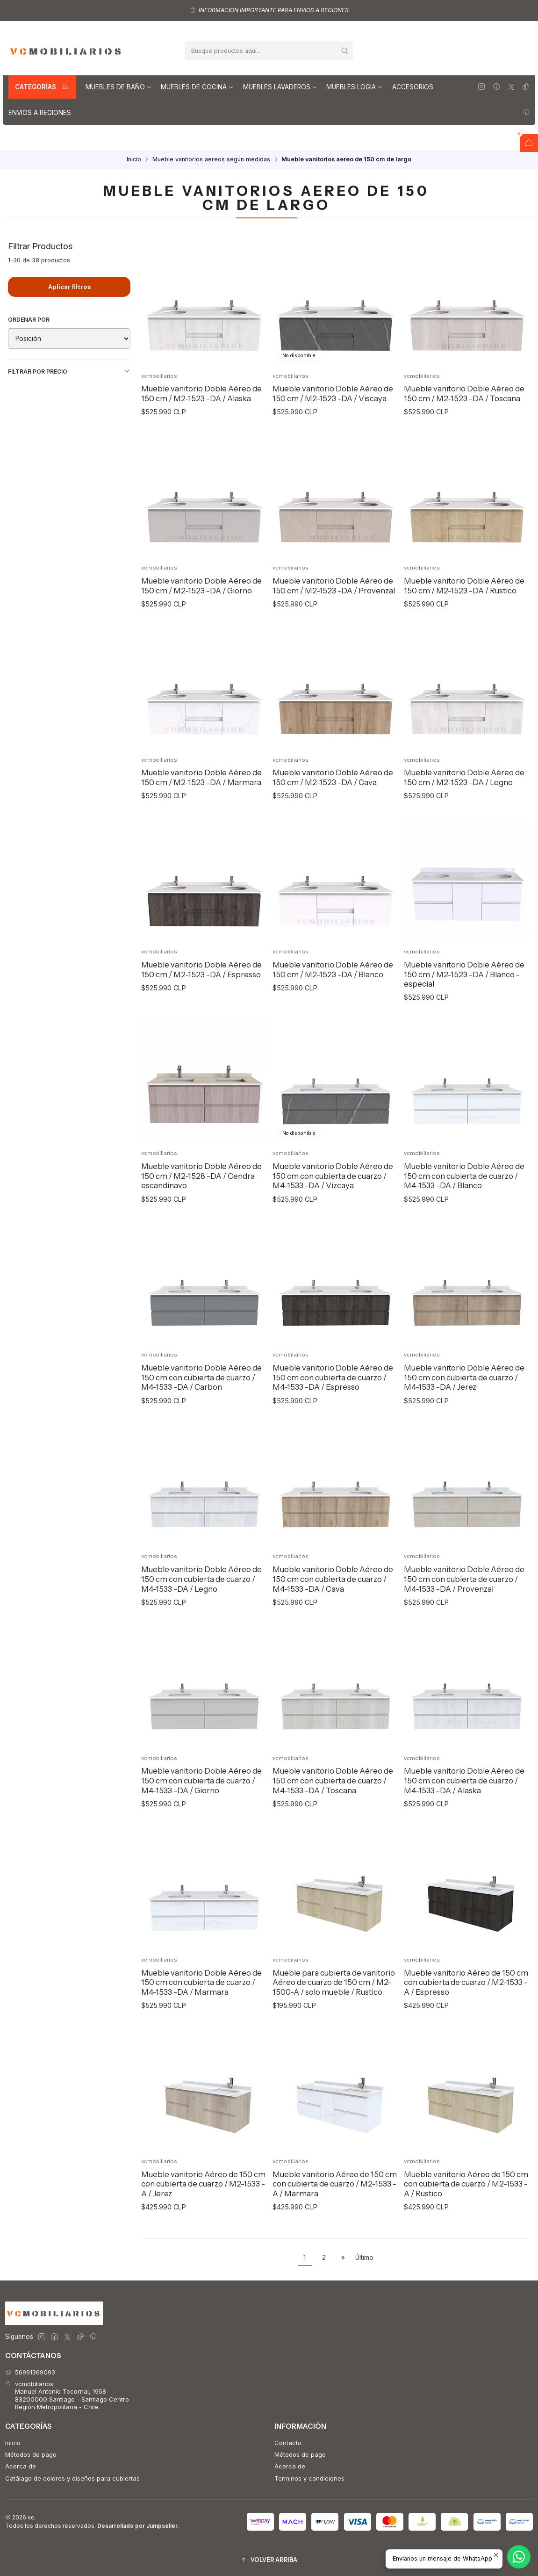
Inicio (134, 160)
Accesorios (412, 87)
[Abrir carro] (529, 143)
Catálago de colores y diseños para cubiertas (72, 2478)
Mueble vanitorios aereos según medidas (211, 160)
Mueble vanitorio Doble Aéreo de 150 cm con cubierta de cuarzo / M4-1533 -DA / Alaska (464, 1821)
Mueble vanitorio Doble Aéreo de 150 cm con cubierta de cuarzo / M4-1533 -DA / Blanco (464, 1216)
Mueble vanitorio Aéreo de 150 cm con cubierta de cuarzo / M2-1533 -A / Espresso (466, 2022)
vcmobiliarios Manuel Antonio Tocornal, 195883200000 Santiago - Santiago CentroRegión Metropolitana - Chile (67, 2395)
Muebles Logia (354, 87)
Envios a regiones (39, 112)
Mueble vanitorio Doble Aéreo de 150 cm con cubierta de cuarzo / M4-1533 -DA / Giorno (201, 1821)
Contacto (287, 2442)
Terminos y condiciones (309, 2478)
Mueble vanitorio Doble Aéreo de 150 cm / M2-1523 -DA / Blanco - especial (464, 1014)
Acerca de (20, 2466)
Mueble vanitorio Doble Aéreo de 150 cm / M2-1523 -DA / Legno (464, 818)
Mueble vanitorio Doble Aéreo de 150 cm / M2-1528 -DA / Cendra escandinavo (201, 1216)
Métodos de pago (31, 2454)
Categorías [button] (42, 87)
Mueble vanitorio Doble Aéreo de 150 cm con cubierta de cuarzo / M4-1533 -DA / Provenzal (464, 1619)
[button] (269, 2559)
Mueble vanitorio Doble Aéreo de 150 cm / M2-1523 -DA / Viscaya (333, 393)
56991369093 (30, 2372)
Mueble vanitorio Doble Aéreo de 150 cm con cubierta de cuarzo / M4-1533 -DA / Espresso (333, 1417)
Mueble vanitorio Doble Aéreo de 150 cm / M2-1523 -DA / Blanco (333, 1009)
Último (364, 2257)
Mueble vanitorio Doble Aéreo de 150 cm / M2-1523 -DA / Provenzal (334, 625)
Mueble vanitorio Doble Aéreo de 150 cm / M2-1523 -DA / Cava (333, 818)
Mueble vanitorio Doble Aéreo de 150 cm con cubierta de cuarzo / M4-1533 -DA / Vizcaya (333, 1216)
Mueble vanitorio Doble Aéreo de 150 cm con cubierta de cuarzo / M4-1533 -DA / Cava (333, 1619)
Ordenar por (29, 319)
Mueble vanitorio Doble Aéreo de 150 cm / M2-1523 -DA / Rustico (464, 625)
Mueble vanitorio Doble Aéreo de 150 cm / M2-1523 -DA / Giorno (201, 625)
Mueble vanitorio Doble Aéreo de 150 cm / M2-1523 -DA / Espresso (201, 1009)
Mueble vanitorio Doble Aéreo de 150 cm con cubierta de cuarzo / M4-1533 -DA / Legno (201, 1619)
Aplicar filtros (69, 286)
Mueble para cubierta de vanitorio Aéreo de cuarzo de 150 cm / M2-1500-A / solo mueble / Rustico (334, 2022)
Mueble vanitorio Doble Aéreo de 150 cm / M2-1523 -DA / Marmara (201, 818)
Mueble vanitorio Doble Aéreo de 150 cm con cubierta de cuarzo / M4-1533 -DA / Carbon (201, 1417)
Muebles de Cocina (197, 87)
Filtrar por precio (69, 371)
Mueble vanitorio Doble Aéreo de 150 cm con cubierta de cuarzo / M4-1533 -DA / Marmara (201, 2022)
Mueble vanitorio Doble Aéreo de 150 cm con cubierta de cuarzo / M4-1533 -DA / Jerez (464, 1417)
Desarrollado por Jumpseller (137, 2525)
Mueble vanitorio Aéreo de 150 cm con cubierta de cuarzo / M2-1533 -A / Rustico (466, 2224)
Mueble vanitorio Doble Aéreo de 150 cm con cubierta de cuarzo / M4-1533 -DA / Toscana (333, 1821)
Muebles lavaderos (280, 87)
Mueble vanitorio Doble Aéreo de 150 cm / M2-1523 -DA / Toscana (464, 393)
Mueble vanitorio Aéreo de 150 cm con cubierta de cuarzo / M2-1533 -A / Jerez (203, 2224)
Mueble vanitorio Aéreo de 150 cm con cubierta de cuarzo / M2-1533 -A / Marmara (335, 2224)
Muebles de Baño (119, 87)
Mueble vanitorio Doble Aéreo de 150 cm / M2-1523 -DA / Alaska (201, 393)
